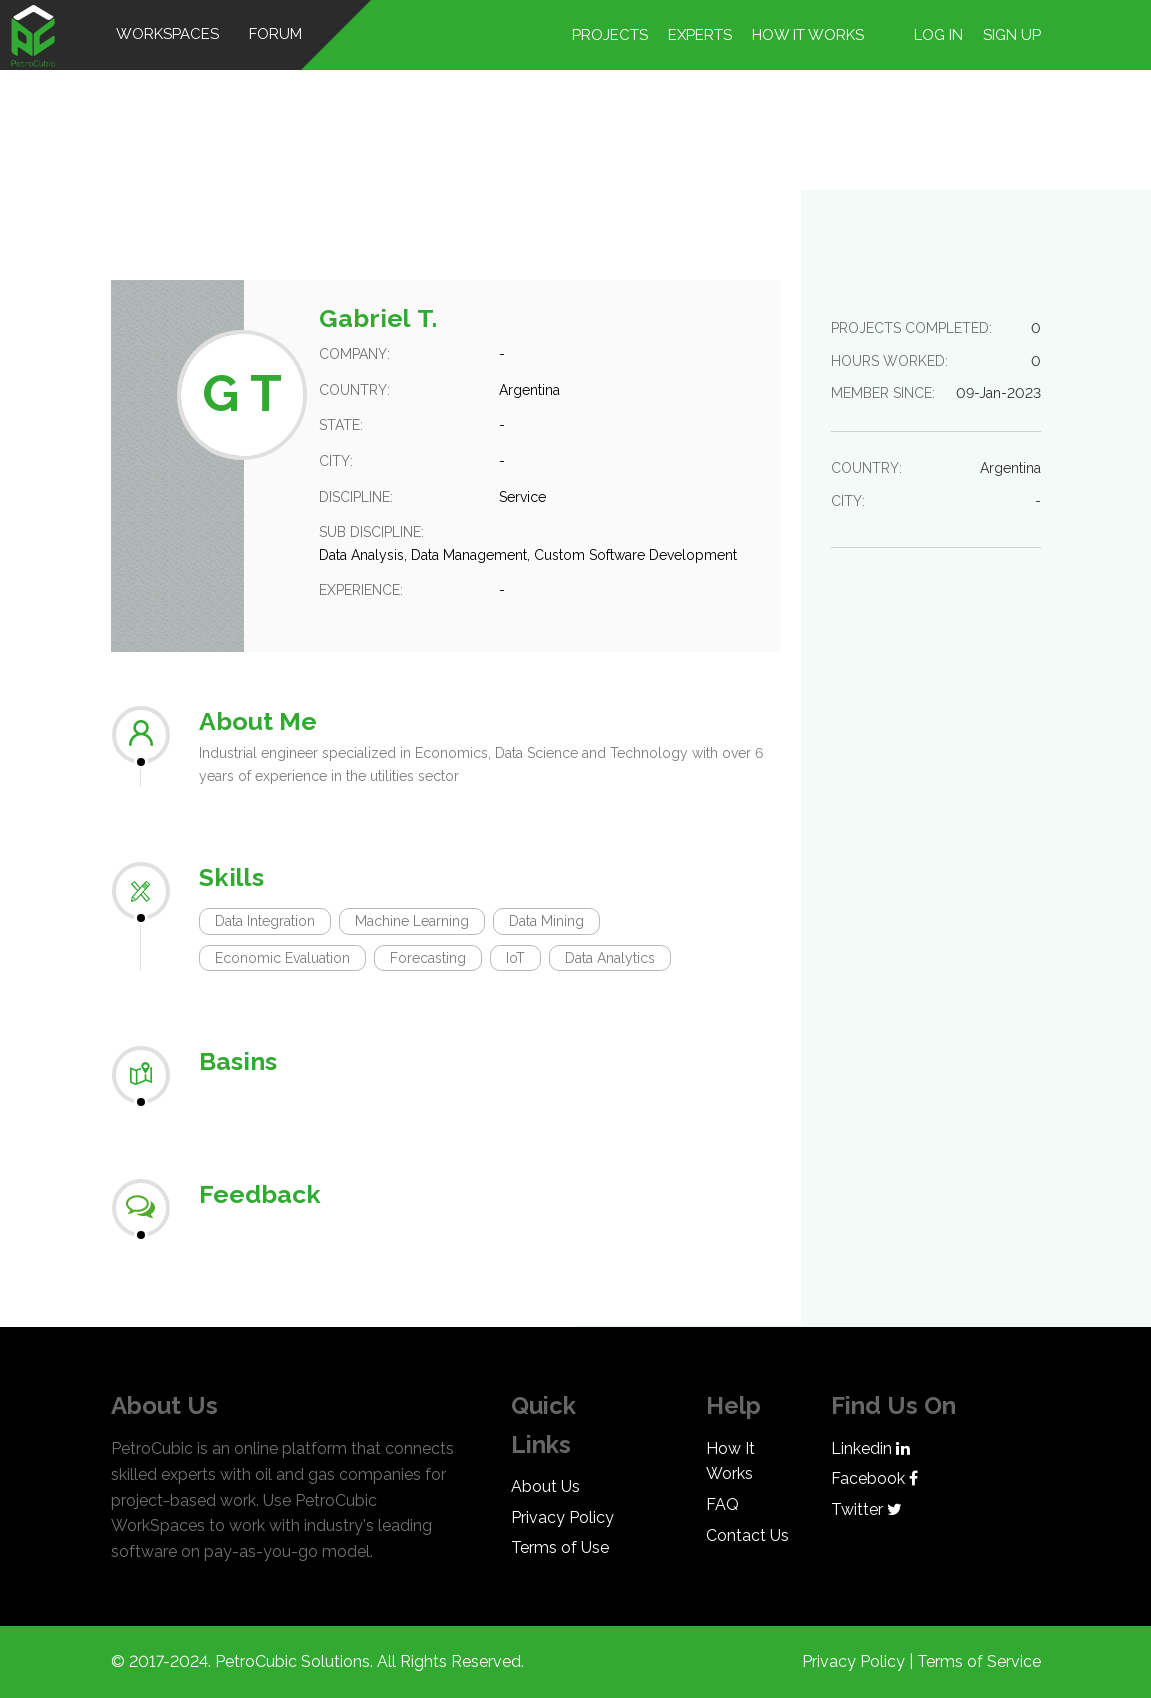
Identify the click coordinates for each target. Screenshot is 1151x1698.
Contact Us (747, 1535)
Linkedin (870, 1448)
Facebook (874, 1478)
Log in (938, 35)
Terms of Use (560, 1547)
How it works (808, 35)
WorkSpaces (167, 34)
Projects (610, 35)
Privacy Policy (562, 1517)
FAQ (722, 1504)
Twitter (866, 1509)
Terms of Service (979, 1661)
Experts (700, 35)
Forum (275, 34)
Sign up (1012, 35)
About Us (545, 1486)
